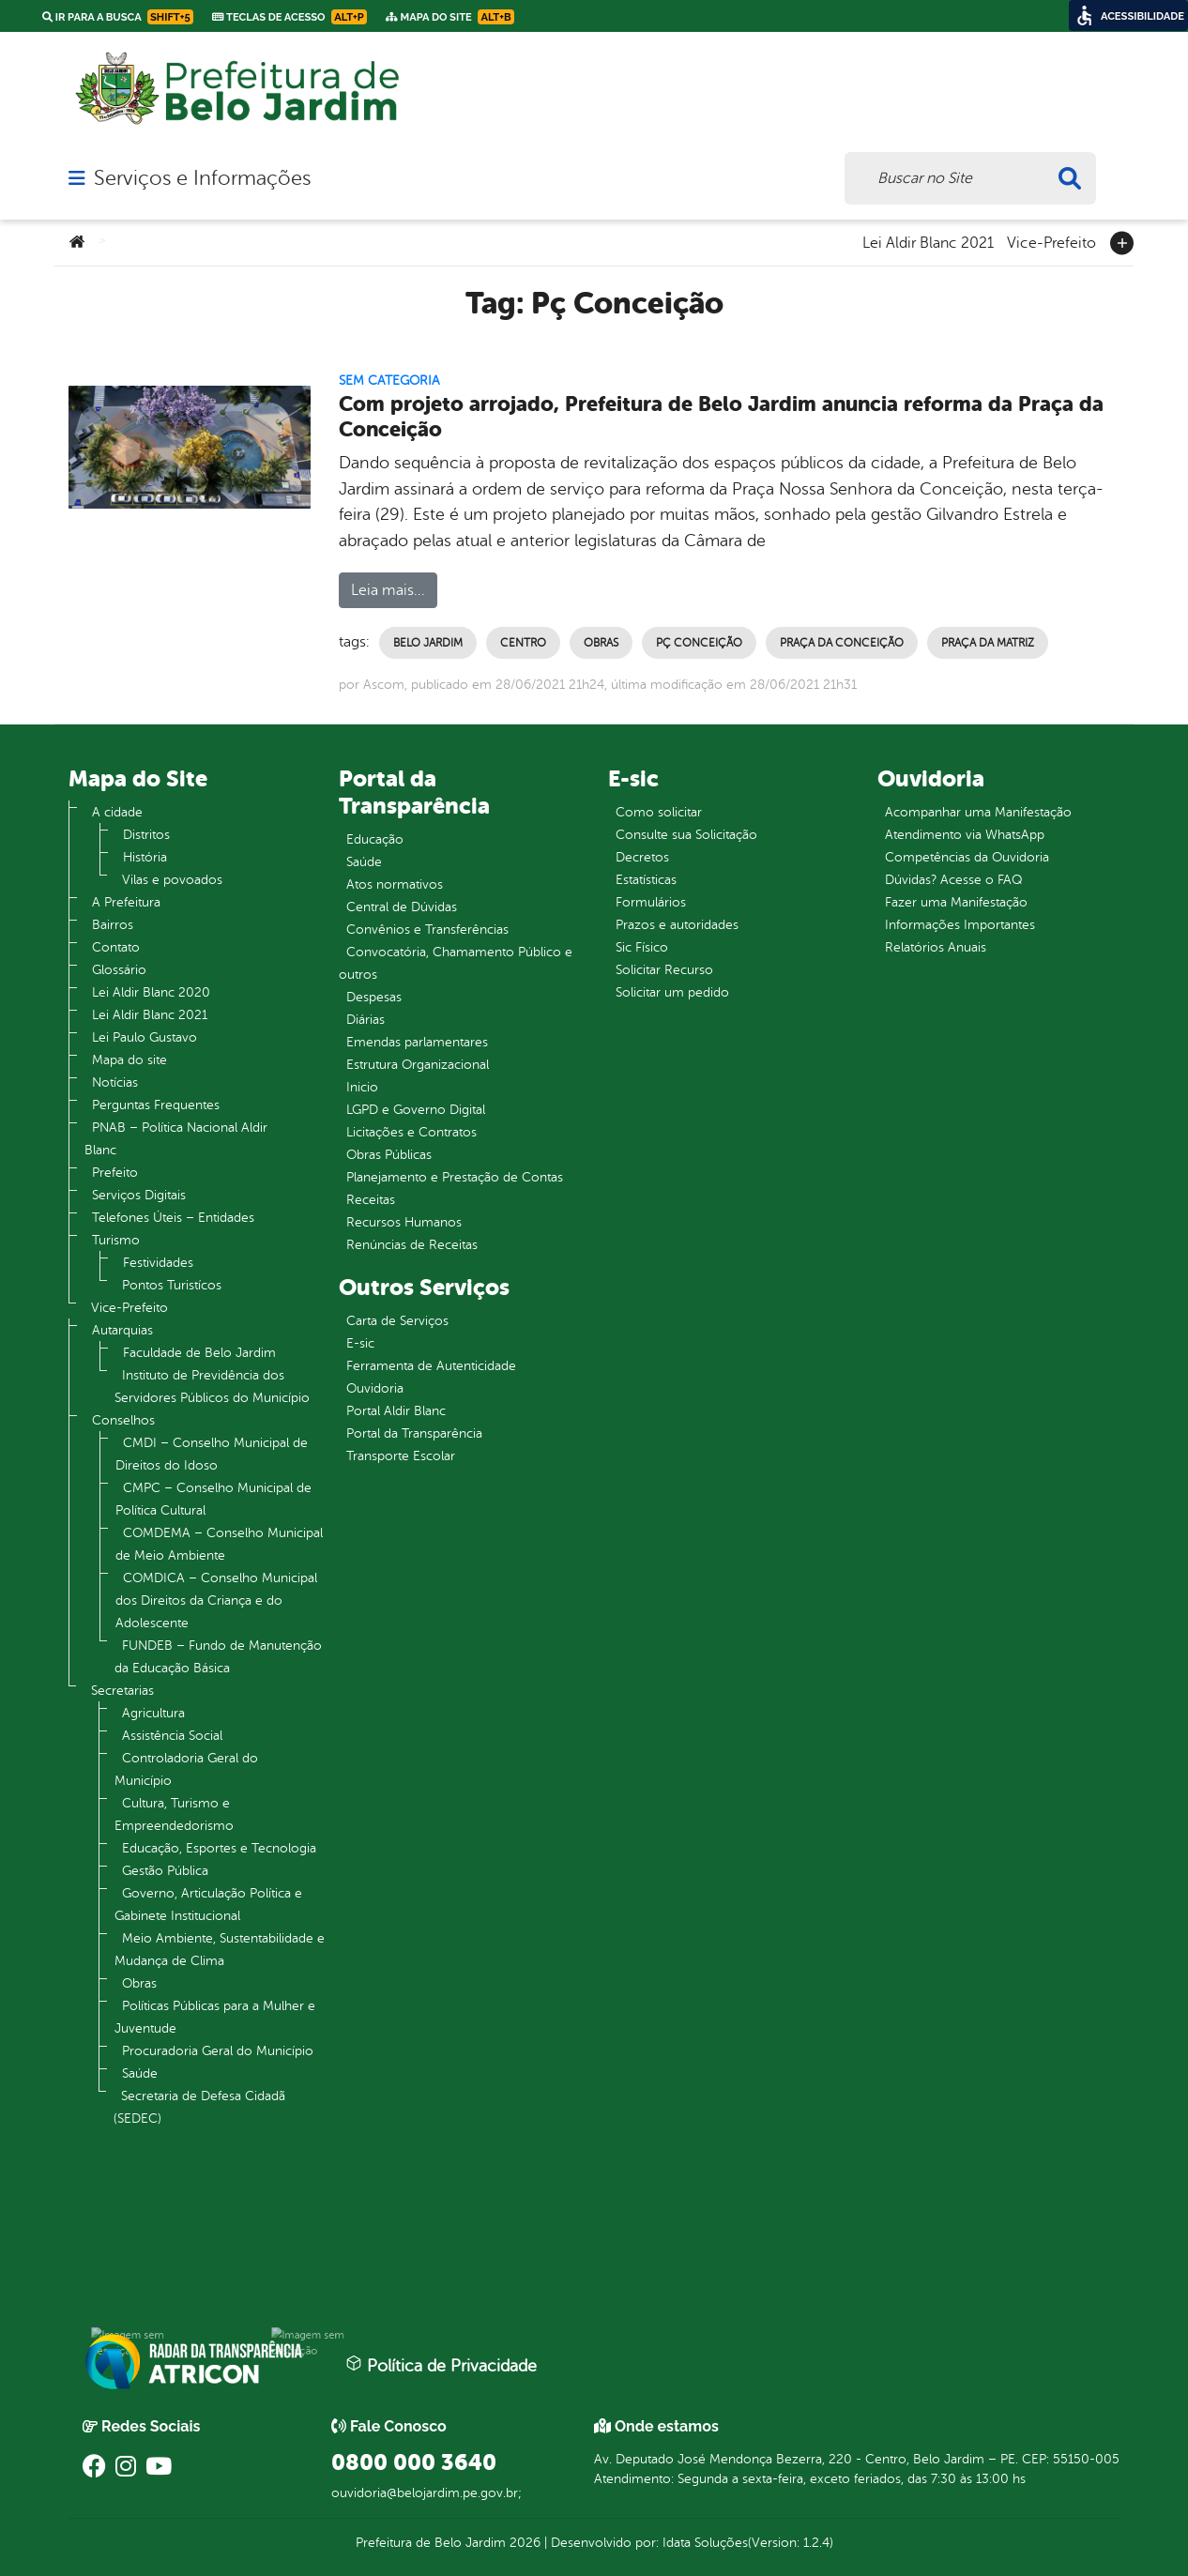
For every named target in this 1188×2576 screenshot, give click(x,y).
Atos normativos (394, 884)
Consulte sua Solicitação (686, 835)
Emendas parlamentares (417, 1042)
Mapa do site (129, 1060)
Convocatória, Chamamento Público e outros (455, 963)
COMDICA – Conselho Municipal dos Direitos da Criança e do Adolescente (216, 1600)
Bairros (112, 925)
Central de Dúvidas (401, 907)
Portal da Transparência (414, 1433)
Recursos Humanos (404, 1222)
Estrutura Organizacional (417, 1065)
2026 (523, 2543)
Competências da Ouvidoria (967, 857)
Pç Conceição (699, 642)
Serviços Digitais (139, 1195)
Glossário (119, 970)
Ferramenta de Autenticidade (431, 1366)
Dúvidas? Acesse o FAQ (953, 880)
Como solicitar (659, 812)
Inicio (362, 1087)
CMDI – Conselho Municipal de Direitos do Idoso (211, 1454)
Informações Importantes (960, 925)
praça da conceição (842, 642)
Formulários (651, 902)
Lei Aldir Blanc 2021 (928, 241)
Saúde (140, 2073)
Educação (375, 839)
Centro (523, 642)
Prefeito (115, 1173)
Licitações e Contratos (411, 1132)
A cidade (117, 812)
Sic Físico (642, 947)
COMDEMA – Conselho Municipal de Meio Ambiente (219, 1544)
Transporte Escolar (400, 1456)
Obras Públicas (389, 1155)
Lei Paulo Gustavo (144, 1037)
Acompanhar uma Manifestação (978, 812)
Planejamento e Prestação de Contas (454, 1177)
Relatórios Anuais (935, 947)
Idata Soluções (705, 2543)
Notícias (115, 1082)
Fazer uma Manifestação (956, 902)
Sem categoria (389, 380)
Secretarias (122, 1691)
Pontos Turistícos (171, 1285)
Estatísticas (646, 880)
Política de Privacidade (441, 2365)
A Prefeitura (126, 902)
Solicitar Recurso (664, 970)
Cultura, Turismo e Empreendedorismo (174, 1814)
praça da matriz (987, 642)
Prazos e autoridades (677, 925)
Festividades (158, 1263)
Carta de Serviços (397, 1321)
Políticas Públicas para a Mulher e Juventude (214, 2017)
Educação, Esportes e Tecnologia (219, 1848)
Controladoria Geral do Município (186, 1769)
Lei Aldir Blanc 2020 (151, 992)
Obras (601, 642)
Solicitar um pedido (672, 992)
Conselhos (123, 1420)
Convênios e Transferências (427, 929)
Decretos (642, 857)
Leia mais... (388, 590)
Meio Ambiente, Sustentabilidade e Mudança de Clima (219, 1949)
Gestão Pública (165, 1871)
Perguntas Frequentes (156, 1105)
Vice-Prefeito (1051, 241)
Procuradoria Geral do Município (217, 2051)
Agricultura (153, 1713)
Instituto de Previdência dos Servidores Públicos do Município (212, 1386)
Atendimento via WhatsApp (964, 835)
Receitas (370, 1200)
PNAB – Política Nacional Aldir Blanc (175, 1138)
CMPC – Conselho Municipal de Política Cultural (213, 1499)
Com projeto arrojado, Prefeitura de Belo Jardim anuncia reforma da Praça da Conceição (721, 416)
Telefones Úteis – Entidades (173, 1218)
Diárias (365, 1020)
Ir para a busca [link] (117, 16)
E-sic (360, 1343)
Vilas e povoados (172, 880)
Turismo (116, 1240)
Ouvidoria (375, 1388)
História (145, 857)
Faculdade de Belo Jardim (199, 1353)
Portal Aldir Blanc (396, 1411)
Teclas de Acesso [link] (289, 16)
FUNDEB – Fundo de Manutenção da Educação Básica (218, 1657)
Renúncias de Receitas (412, 1245)
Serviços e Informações (202, 178)
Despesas (374, 997)
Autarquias (122, 1330)
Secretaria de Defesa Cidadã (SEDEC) (199, 2107)
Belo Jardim (428, 642)
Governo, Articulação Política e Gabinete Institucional (208, 1904)
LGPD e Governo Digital (415, 1110)
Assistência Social (172, 1736)
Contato (116, 947)
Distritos (146, 835)
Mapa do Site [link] (450, 16)
